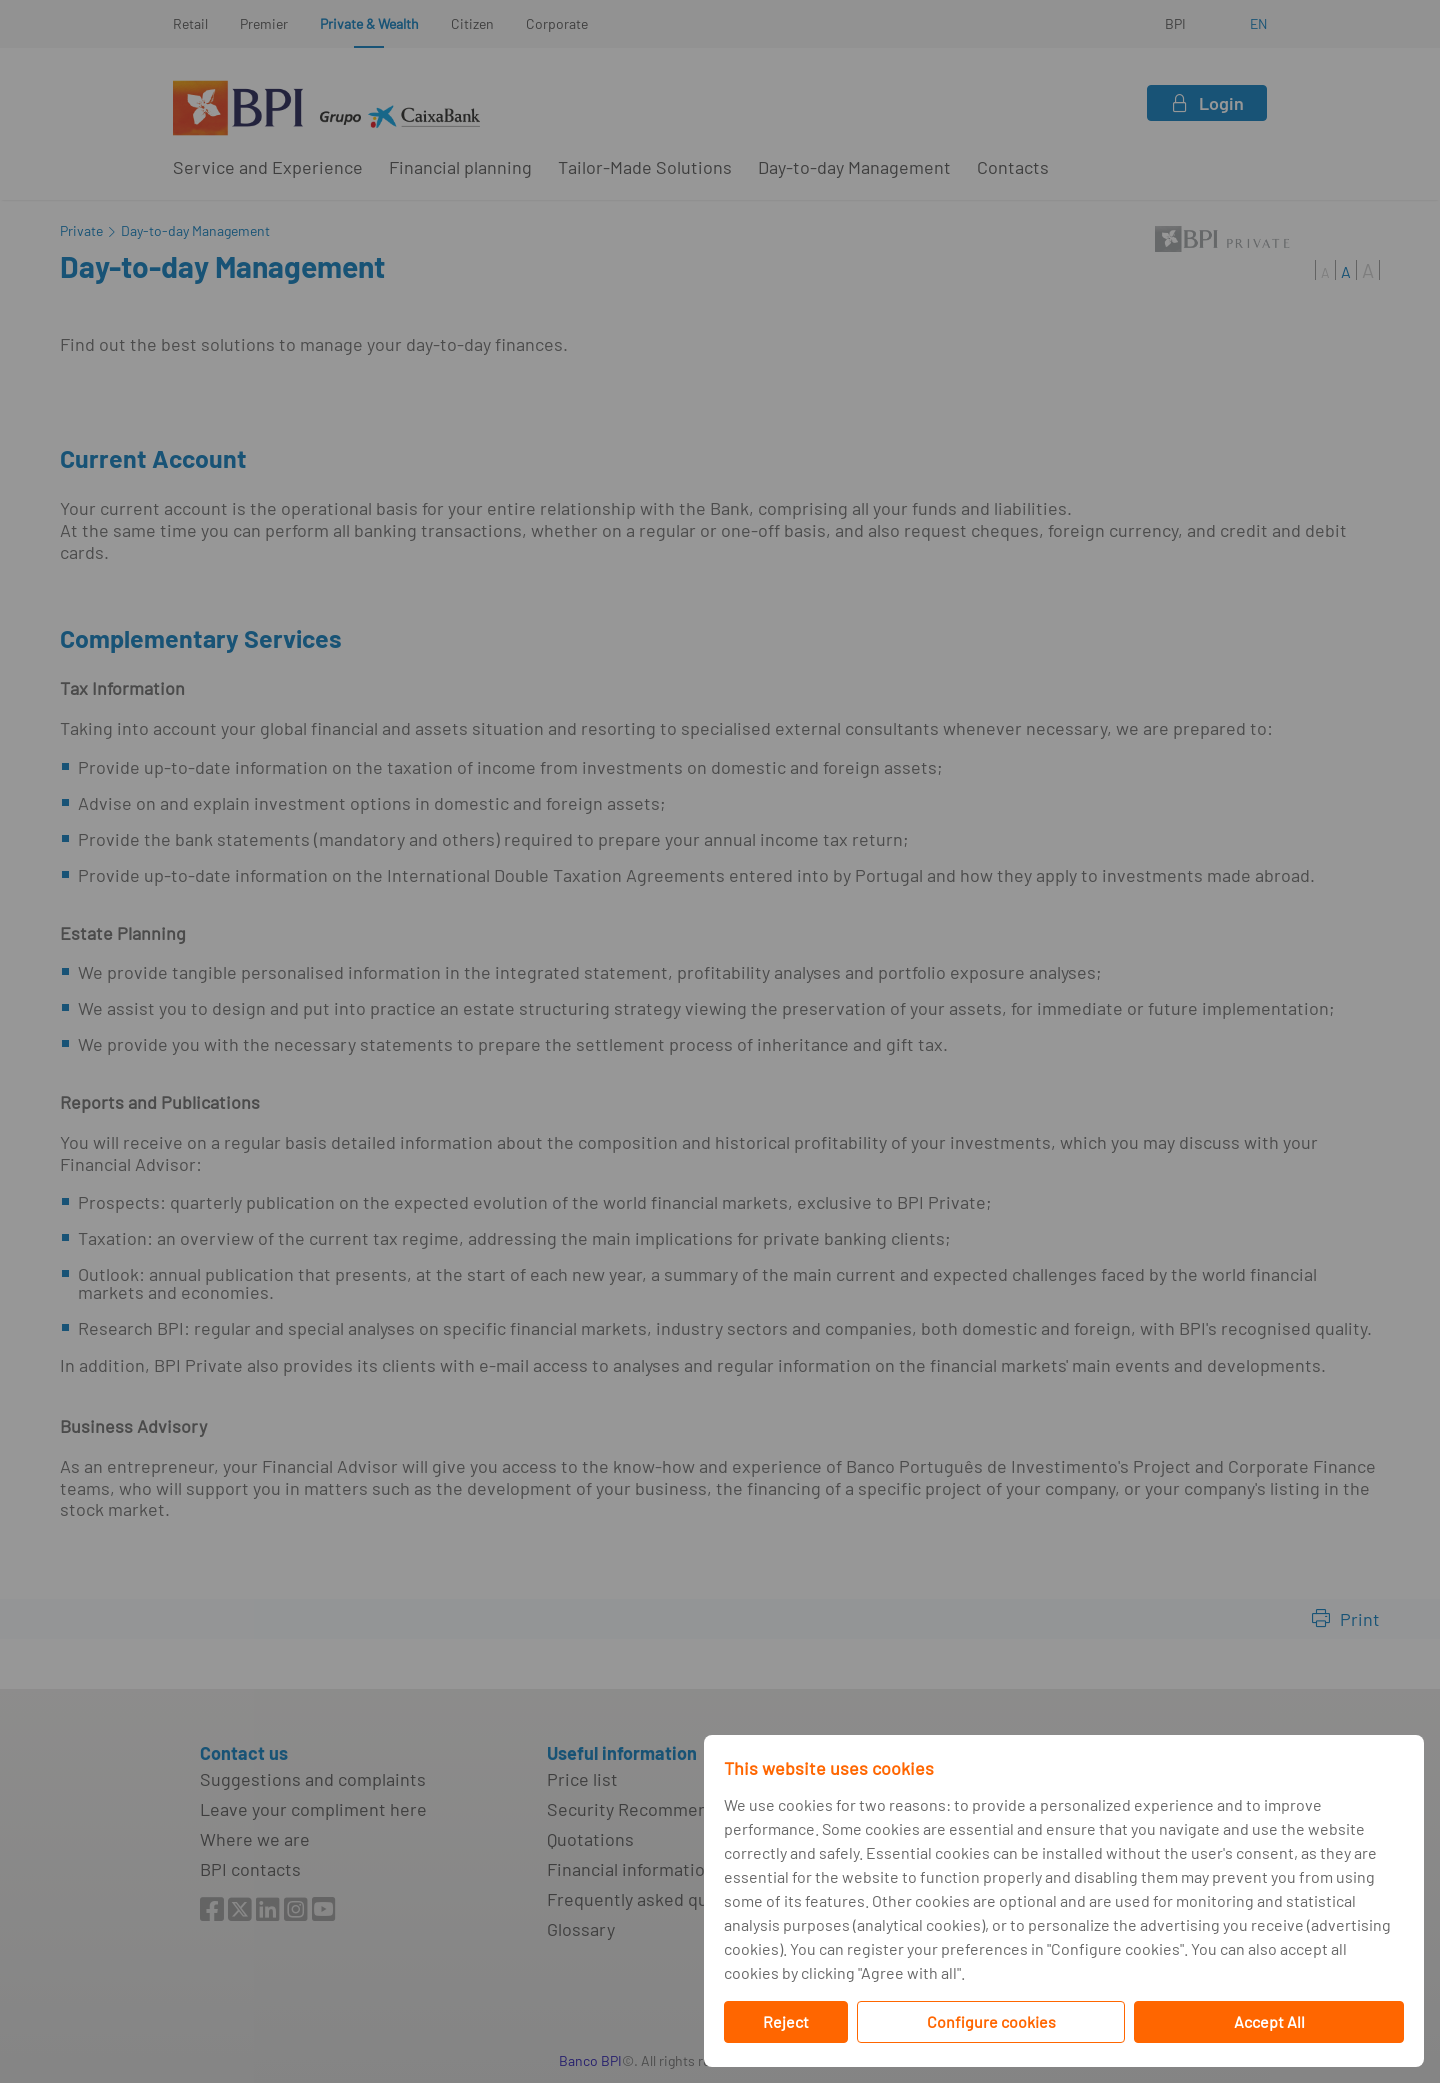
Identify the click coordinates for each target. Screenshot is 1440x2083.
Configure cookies (991, 2021)
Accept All (1269, 2021)
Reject (786, 2021)
